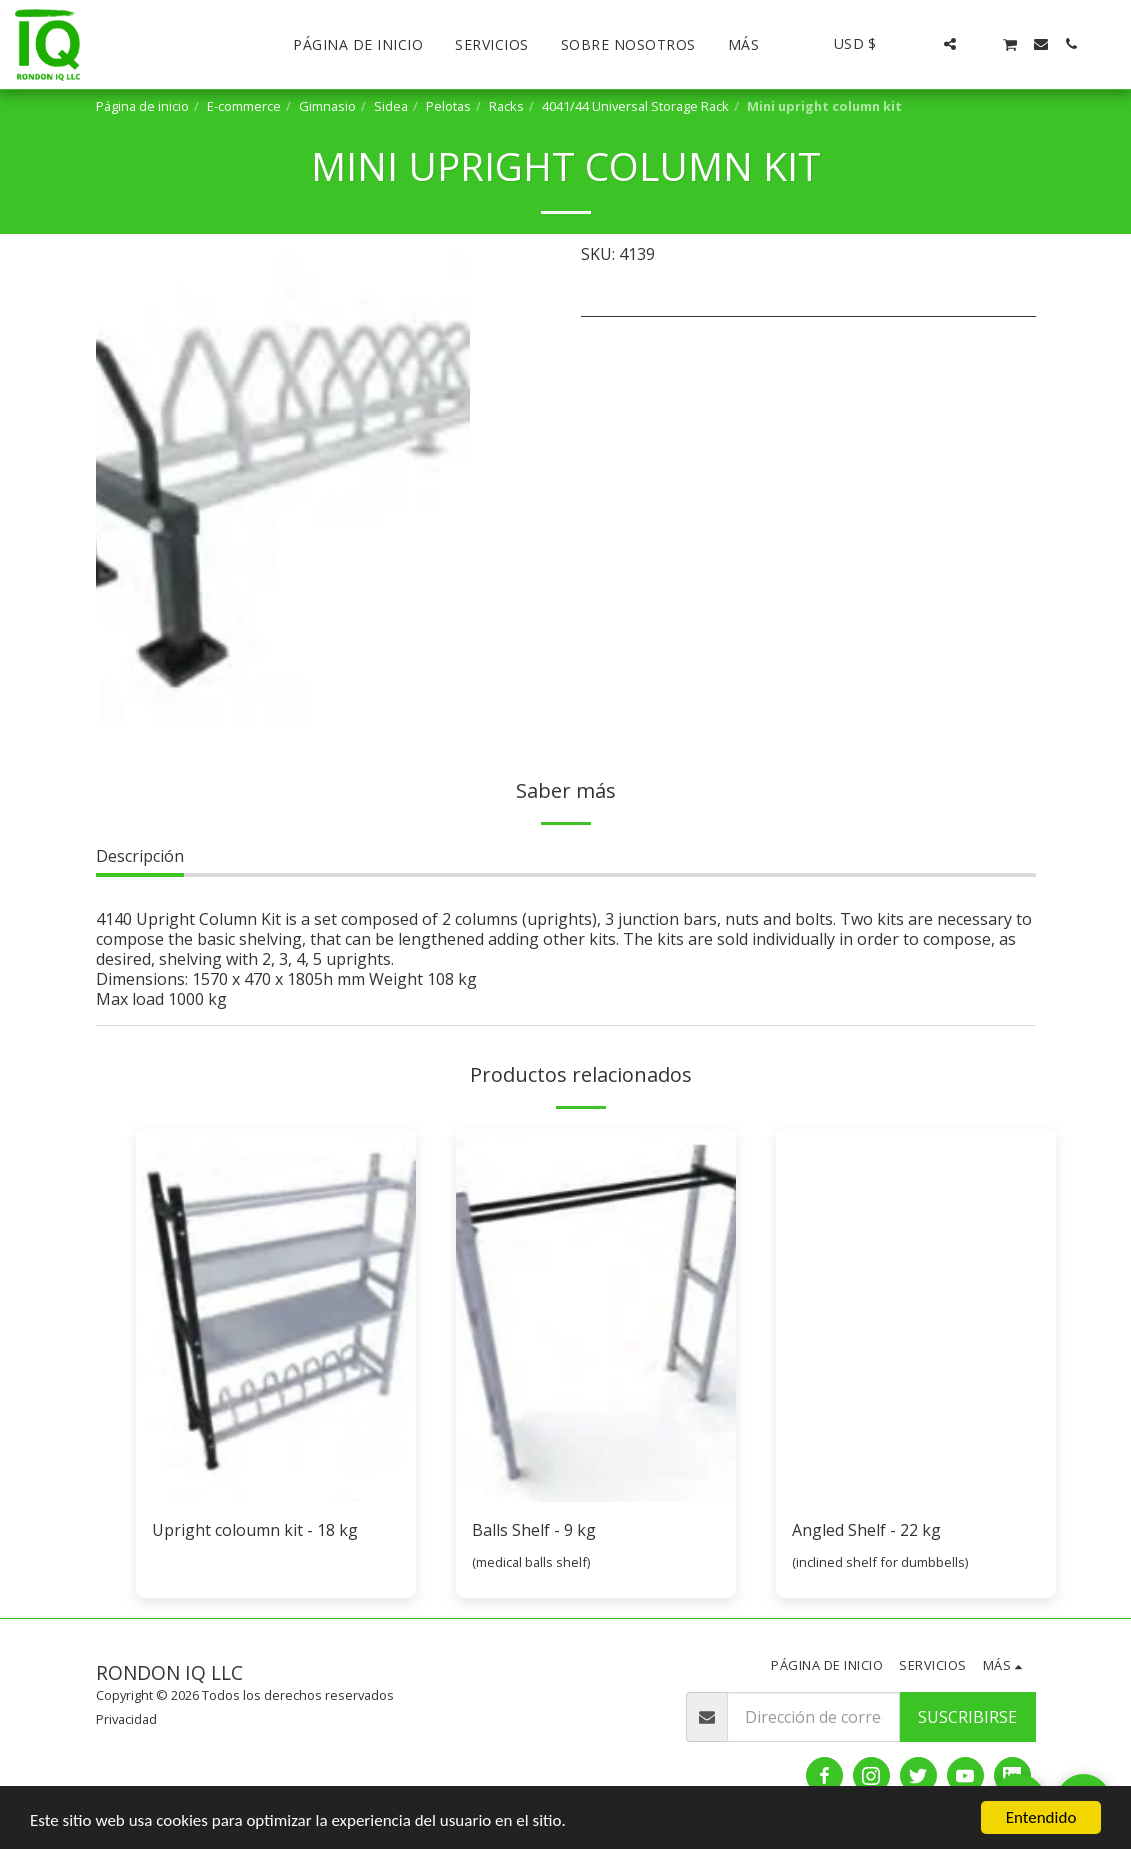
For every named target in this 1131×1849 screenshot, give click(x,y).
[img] (276, 1315)
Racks (506, 106)
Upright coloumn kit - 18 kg (255, 1530)
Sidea (391, 106)
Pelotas (448, 106)
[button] (920, 44)
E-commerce (244, 106)
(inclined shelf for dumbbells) (880, 1562)
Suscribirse (967, 1717)
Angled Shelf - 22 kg (866, 1530)
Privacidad (126, 1719)
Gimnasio (327, 106)
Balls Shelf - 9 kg (534, 1530)
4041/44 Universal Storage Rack (635, 106)
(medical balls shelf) (531, 1562)
